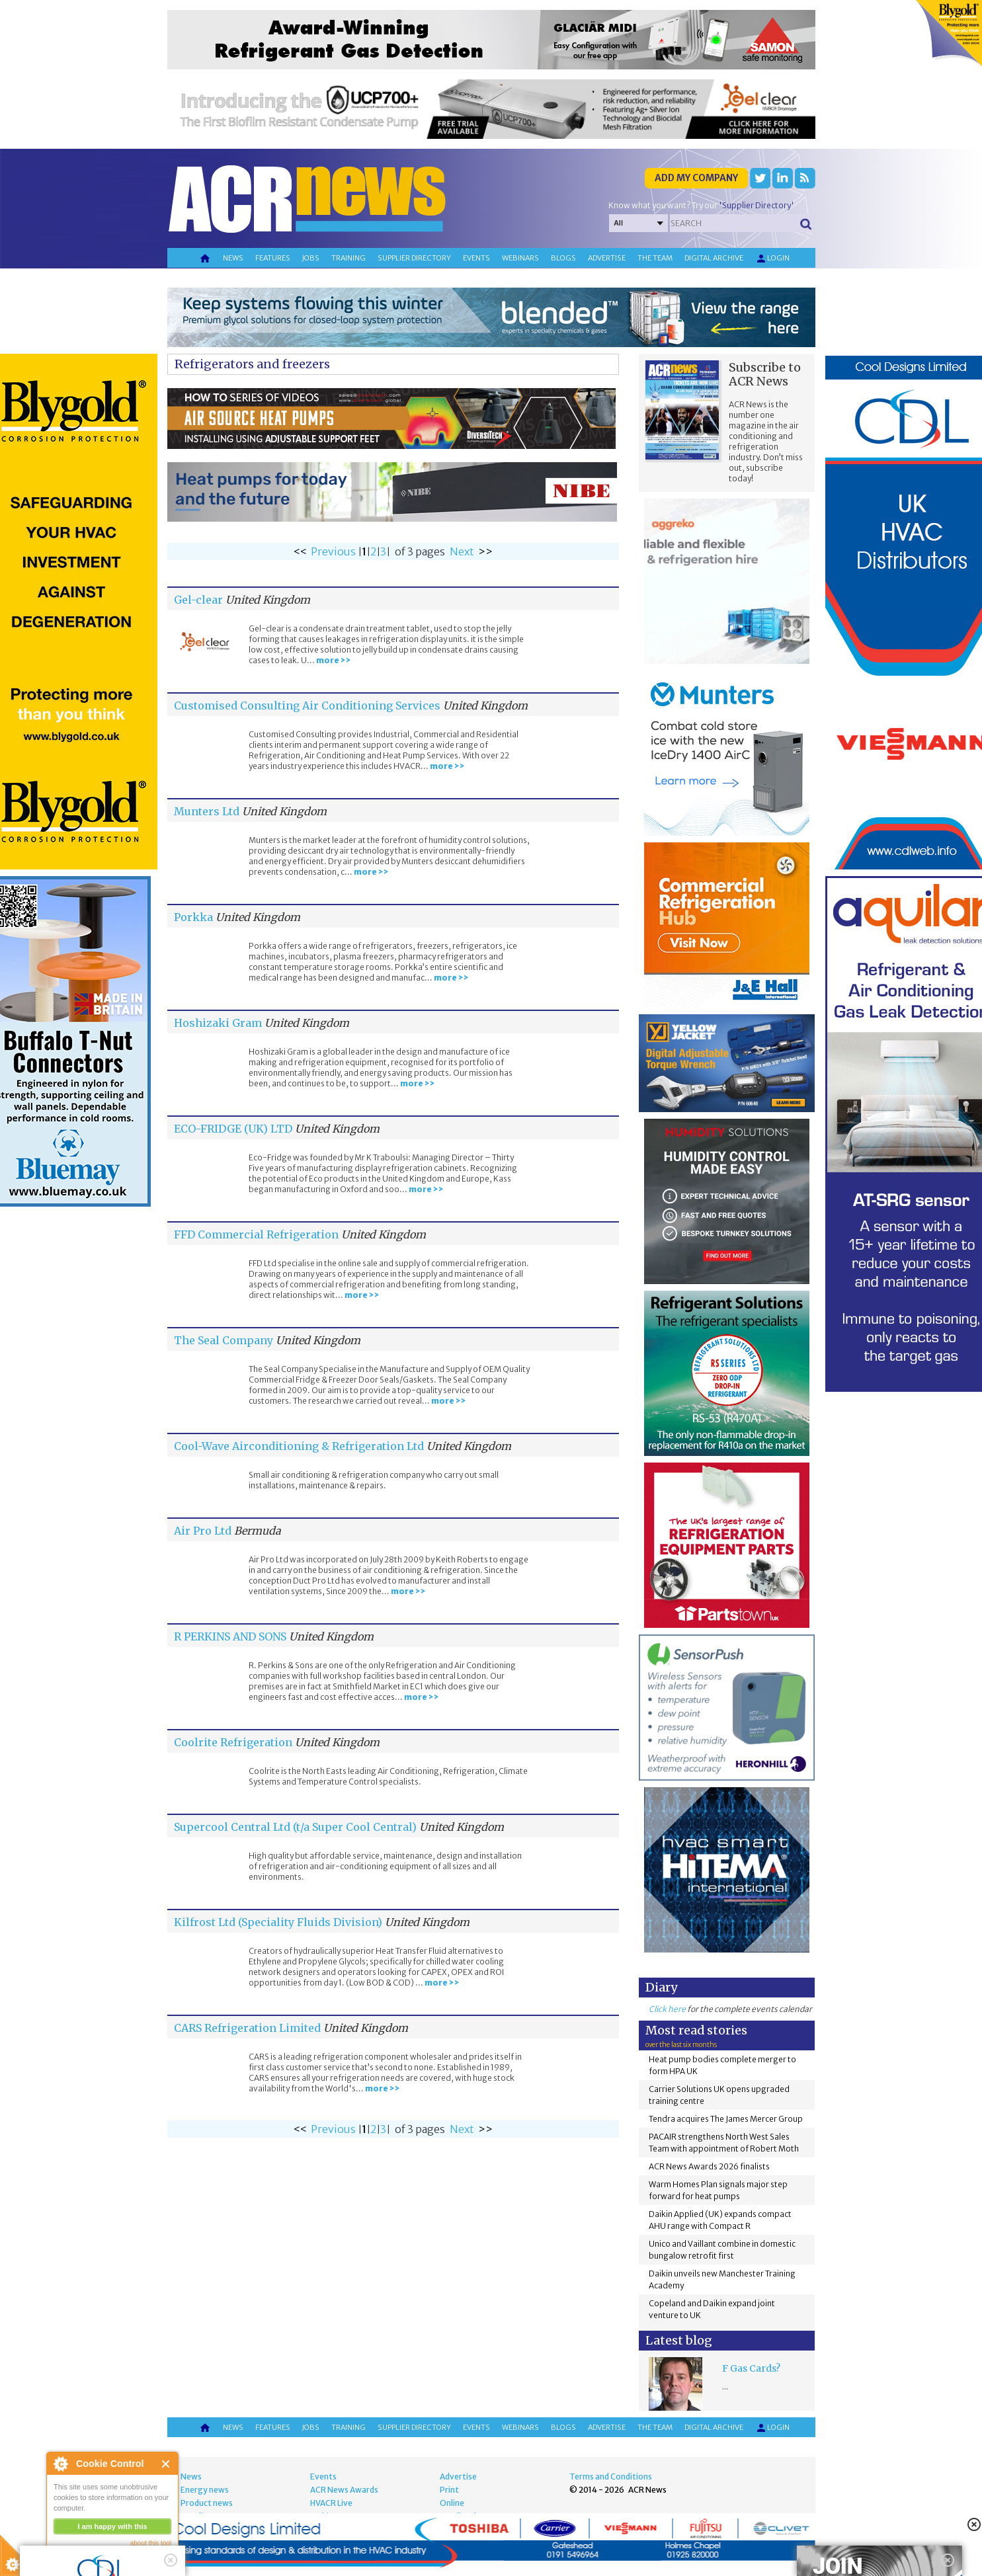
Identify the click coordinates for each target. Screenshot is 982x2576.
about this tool (150, 2543)
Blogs (563, 257)
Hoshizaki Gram (218, 1022)
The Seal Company (223, 1340)
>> (485, 551)
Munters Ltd (206, 811)
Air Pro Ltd (202, 1530)
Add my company (696, 178)
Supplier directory (414, 257)
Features (272, 257)
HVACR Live (331, 2503)
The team (655, 257)
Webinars (520, 257)
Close (166, 2464)
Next (462, 551)
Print (449, 2490)
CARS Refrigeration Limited (247, 2027)
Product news (207, 2503)
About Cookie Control (60, 2463)
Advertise (607, 257)
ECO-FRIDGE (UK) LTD (233, 1128)
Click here (667, 2009)
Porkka (193, 917)
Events (476, 257)
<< (300, 551)
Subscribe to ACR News (765, 374)
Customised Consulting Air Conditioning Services (307, 705)
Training (348, 257)
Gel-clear (198, 599)
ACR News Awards (344, 2490)
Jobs (310, 257)
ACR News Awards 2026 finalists (709, 2166)
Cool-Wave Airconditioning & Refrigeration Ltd (299, 1446)
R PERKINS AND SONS (230, 1636)
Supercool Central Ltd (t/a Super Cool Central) (295, 1826)
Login (772, 258)
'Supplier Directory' (756, 205)
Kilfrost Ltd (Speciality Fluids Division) (278, 1922)
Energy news (205, 2490)
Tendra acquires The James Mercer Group (726, 2119)
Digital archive (713, 257)
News (233, 257)
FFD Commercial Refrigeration (256, 1234)
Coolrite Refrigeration (233, 1742)
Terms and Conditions (610, 2476)
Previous (333, 551)
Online (452, 2503)
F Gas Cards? (751, 2368)
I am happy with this (112, 2526)
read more (72, 2560)
